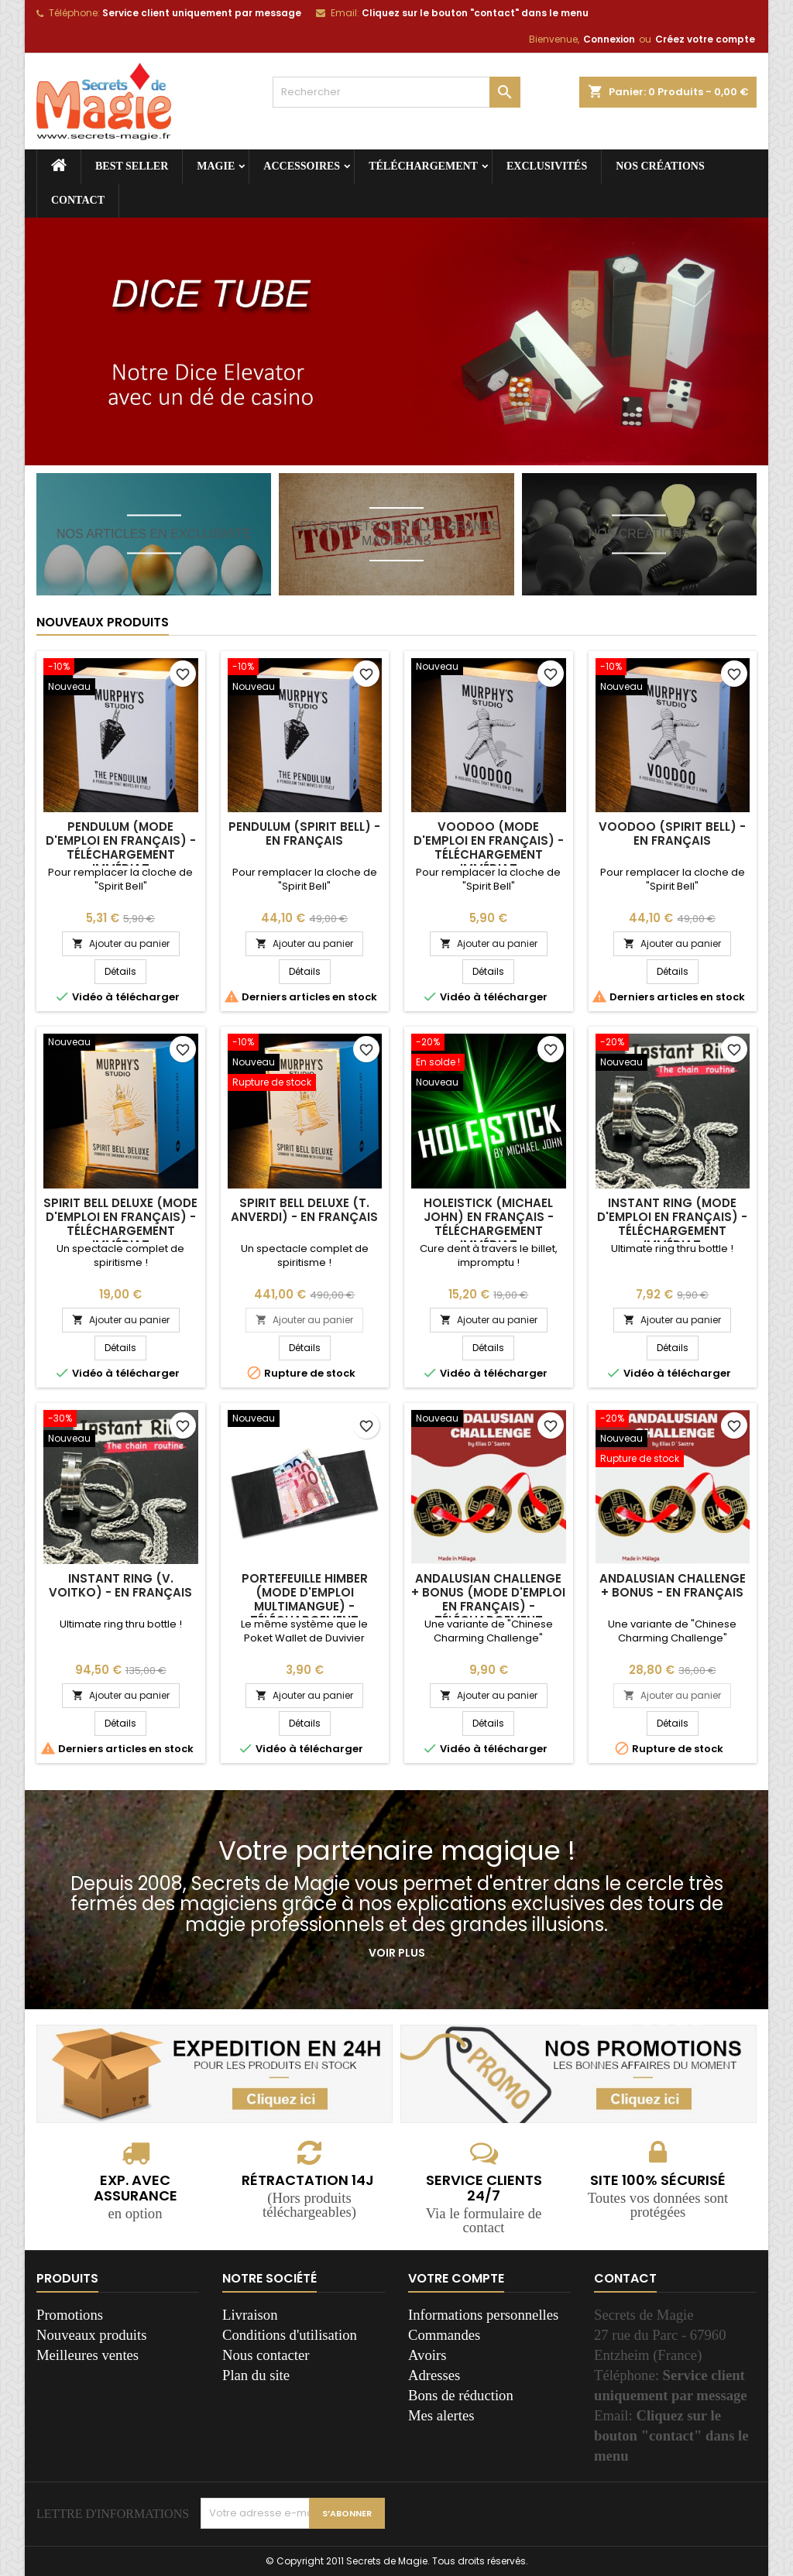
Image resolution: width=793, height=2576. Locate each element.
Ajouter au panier (121, 943)
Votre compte (456, 2278)
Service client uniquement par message (201, 12)
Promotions (69, 2315)
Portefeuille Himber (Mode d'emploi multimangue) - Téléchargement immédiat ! (305, 1606)
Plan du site (256, 2375)
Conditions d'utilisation (289, 2335)
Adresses (434, 2375)
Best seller (131, 166)
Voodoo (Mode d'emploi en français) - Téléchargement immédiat (489, 847)
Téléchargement (423, 166)
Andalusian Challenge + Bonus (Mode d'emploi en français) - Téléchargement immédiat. (488, 1606)
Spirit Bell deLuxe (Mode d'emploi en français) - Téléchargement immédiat (120, 1224)
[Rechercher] (396, 92)
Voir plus (397, 1952)
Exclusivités (546, 166)
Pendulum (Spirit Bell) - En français (304, 833)
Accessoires (301, 166)
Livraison (250, 2315)
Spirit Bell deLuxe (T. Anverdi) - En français (304, 1210)
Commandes (444, 2335)
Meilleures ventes (87, 2355)
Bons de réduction (460, 2395)
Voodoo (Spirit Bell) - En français (672, 833)
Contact (78, 200)
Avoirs (427, 2355)
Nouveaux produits (102, 622)
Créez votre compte (705, 39)
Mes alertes (441, 2415)
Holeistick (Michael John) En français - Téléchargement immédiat (489, 1224)
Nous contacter (265, 2355)
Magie (216, 166)
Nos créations (660, 166)
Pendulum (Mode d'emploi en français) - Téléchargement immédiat (121, 847)
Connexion (609, 39)
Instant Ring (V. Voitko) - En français (120, 1585)
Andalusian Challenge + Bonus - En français (672, 1585)
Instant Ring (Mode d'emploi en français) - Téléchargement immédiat (672, 1224)
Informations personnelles (483, 2315)
